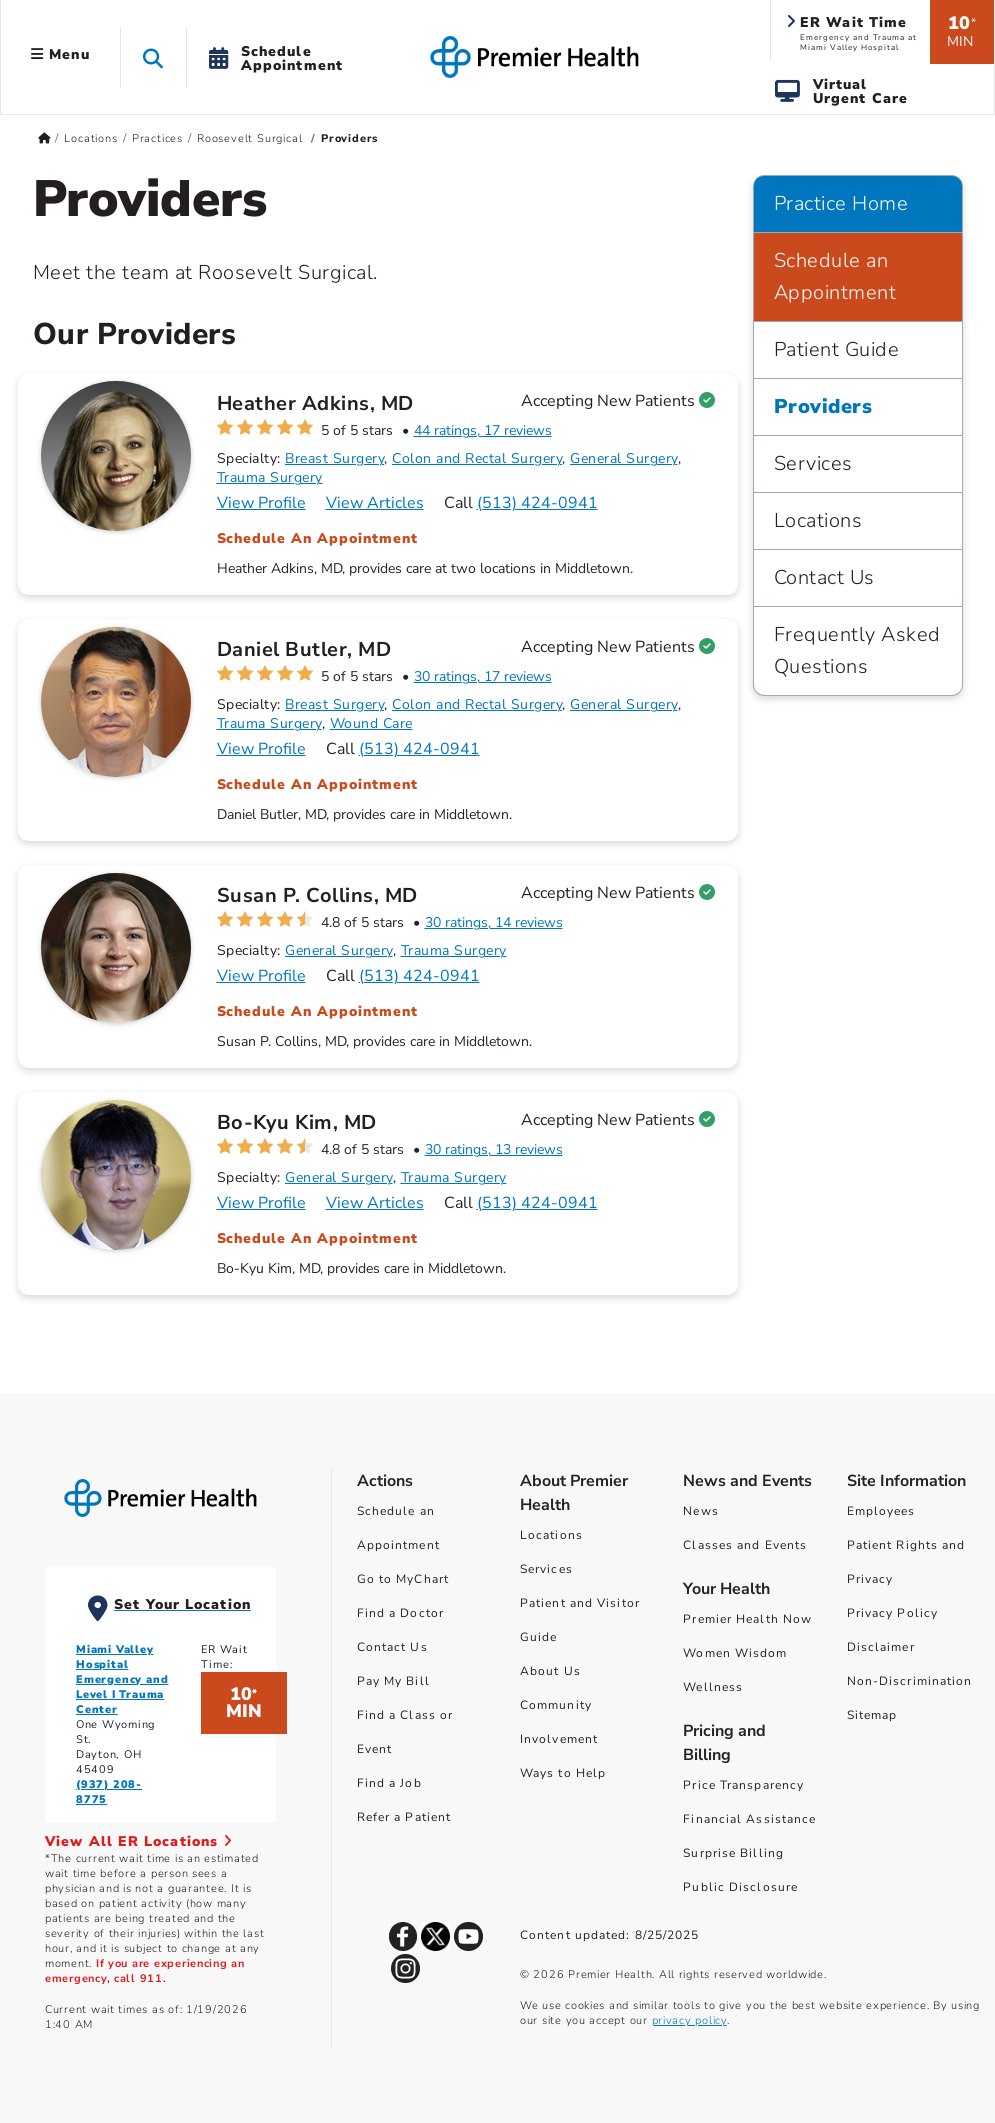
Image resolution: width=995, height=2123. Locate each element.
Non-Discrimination (910, 1681)
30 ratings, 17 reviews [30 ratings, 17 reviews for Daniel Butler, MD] (483, 676)
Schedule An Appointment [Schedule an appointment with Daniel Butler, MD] (318, 784)
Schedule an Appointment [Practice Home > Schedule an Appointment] (835, 276)
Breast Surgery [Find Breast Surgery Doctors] (334, 458)
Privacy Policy (892, 1613)
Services (546, 1569)
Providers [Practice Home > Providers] (823, 406)
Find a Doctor (400, 1613)
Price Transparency (743, 1785)
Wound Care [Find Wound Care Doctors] (371, 723)
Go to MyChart (403, 1579)
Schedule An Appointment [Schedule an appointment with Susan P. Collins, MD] (318, 1011)
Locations (551, 1535)
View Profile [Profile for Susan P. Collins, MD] (261, 976)
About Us (550, 1671)
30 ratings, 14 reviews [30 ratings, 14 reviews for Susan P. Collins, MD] (494, 922)
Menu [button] (60, 54)
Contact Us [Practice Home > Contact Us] (824, 577)
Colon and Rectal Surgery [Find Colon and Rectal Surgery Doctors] (477, 458)
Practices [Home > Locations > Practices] (157, 138)
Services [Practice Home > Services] (813, 463)
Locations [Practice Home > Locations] (818, 520)
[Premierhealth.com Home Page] (44, 138)
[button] (153, 57)
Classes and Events (745, 1545)
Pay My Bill (393, 1681)
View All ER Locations (139, 1841)
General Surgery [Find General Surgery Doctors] (624, 458)
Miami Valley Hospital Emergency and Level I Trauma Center (122, 1679)
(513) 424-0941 (537, 503)
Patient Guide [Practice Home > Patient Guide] (837, 349)
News (700, 1511)
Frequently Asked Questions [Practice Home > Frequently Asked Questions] (857, 650)
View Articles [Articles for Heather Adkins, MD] (375, 503)
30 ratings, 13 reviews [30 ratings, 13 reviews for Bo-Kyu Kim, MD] (494, 1149)
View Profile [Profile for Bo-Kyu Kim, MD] (261, 1203)
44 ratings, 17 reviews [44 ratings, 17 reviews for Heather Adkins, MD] (483, 430)
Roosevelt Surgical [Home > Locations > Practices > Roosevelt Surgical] (251, 138)
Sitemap (872, 1715)
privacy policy (689, 2020)
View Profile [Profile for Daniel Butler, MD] (261, 749)
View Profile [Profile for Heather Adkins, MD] (261, 503)
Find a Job (389, 1783)
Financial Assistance (749, 1819)
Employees (881, 1511)
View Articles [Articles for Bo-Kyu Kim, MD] (375, 1203)
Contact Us (392, 1647)
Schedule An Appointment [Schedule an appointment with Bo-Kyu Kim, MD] (318, 1238)
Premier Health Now (747, 1619)
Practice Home (841, 203)
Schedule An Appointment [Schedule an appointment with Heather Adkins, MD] (318, 538)
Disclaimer (881, 1647)
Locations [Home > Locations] (90, 138)
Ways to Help (563, 1773)
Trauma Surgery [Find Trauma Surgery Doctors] (270, 477)
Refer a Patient (404, 1817)
